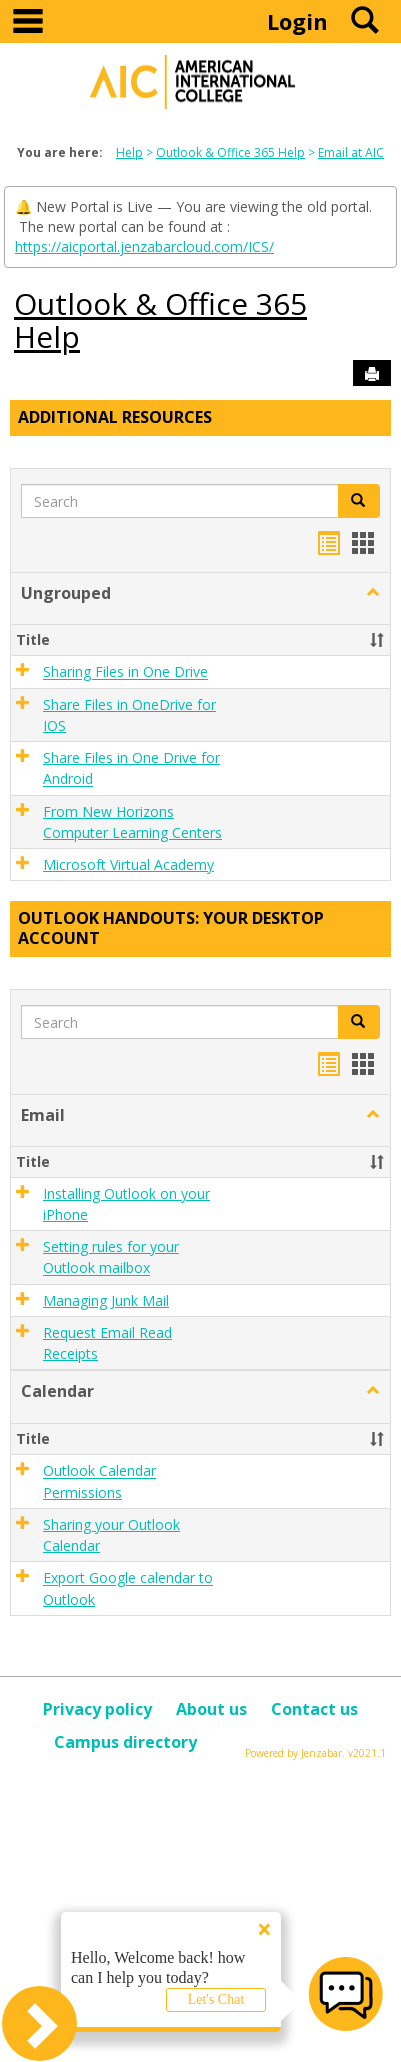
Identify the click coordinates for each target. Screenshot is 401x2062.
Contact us (314, 1709)
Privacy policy (97, 1709)
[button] (373, 593)
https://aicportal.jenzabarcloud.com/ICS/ (144, 246)
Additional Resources (115, 417)
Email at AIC (351, 152)
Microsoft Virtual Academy (128, 864)
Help (129, 152)
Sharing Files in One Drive (125, 672)
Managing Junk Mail (106, 1300)
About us (211, 1709)
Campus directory (125, 1742)
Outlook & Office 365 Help (230, 152)
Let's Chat (216, 1999)
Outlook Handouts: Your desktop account (171, 928)
